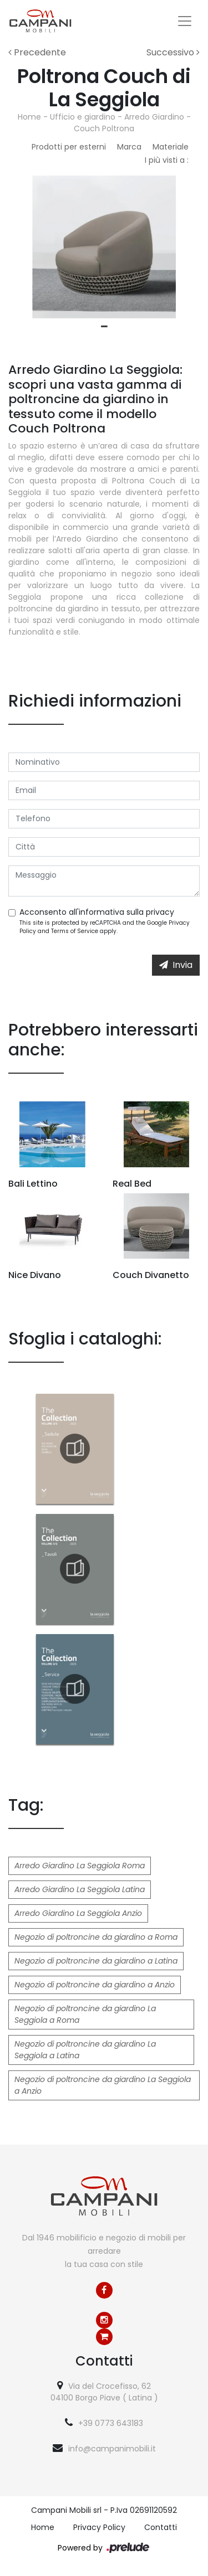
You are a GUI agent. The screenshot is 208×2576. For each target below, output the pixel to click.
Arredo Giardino (154, 116)
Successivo (173, 52)
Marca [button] (129, 146)
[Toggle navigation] (185, 21)
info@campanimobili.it (112, 2448)
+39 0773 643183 (110, 2423)
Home (29, 116)
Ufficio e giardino (82, 116)
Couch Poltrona (104, 128)
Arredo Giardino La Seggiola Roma (79, 1865)
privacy (160, 912)
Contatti (160, 2527)
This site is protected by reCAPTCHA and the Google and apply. (104, 927)
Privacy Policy (99, 2527)
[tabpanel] (104, 247)
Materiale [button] (171, 146)
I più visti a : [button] (167, 160)
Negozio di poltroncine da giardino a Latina (95, 1960)
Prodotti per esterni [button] (69, 146)
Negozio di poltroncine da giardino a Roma (95, 1937)
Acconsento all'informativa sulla (96, 912)
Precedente (37, 52)
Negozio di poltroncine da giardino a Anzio (94, 1984)
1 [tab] (104, 326)
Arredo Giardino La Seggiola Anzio (78, 1913)
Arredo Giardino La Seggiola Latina (79, 1889)
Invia (175, 965)
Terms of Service (74, 931)
